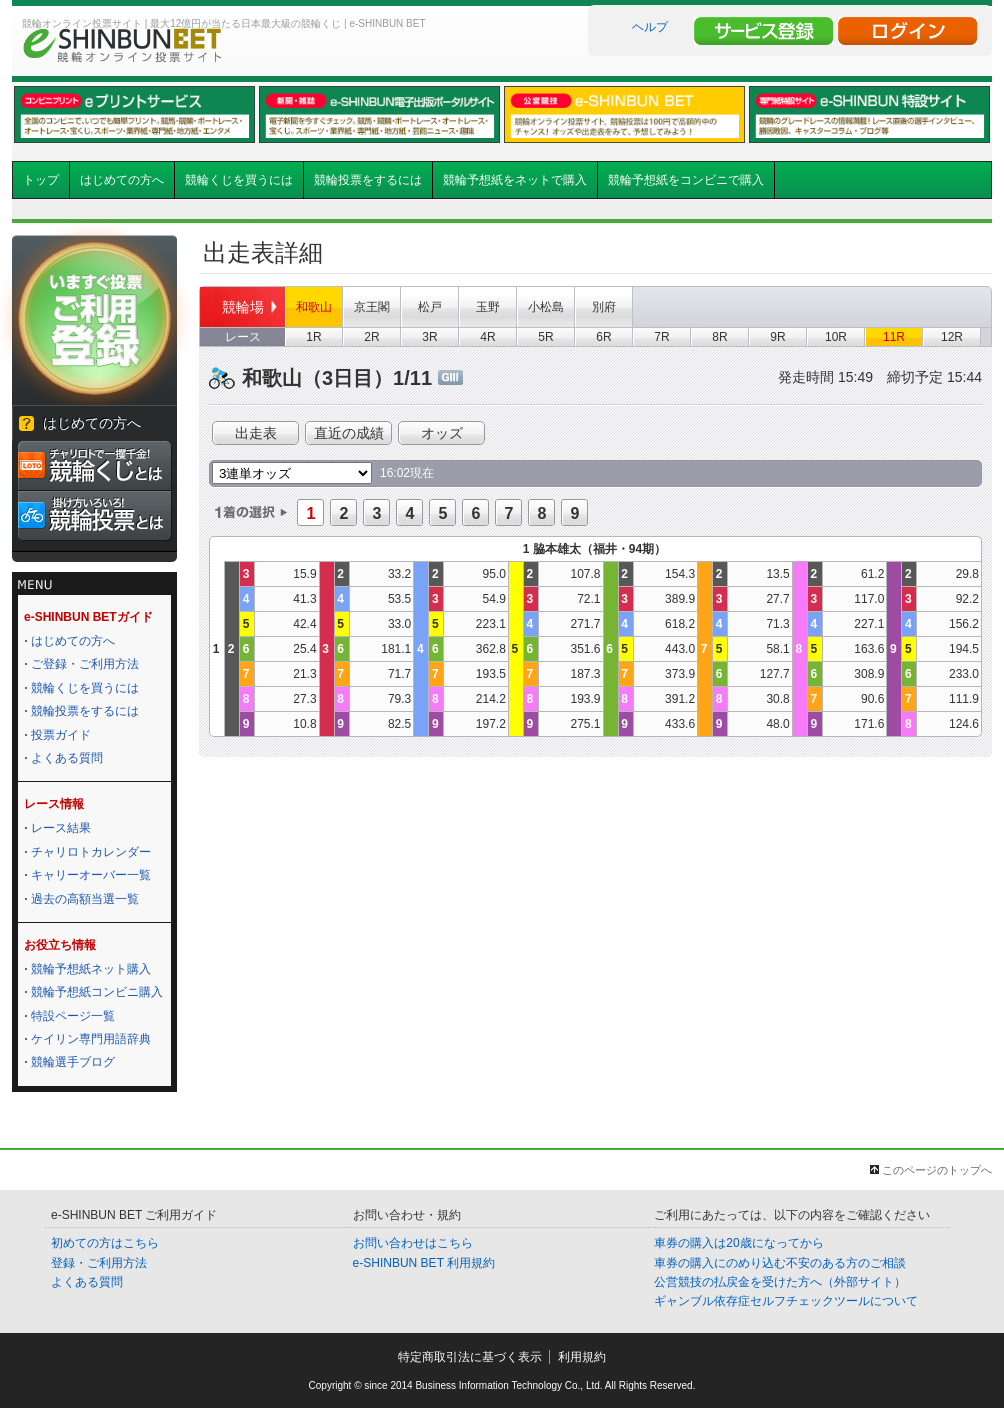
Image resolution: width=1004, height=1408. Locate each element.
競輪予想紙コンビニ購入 (97, 992)
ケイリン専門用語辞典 (91, 1039)
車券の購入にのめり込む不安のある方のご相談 (780, 1263)
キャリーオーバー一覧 (91, 875)
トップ (41, 180)
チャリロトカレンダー (91, 852)
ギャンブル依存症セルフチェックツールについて (786, 1301)
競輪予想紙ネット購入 (91, 969)
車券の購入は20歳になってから (738, 1243)
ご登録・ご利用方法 (85, 664)
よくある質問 (67, 758)
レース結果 (61, 828)
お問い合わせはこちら (413, 1243)
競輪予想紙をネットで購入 (515, 180)
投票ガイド (61, 735)
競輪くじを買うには (239, 180)
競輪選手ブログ (73, 1062)
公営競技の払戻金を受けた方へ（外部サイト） (780, 1282)
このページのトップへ (937, 1170)
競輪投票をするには (368, 180)
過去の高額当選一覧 (85, 899)
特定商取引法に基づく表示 (470, 1357)
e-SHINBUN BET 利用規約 (424, 1263)
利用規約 (582, 1357)
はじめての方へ (122, 180)
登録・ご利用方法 (99, 1263)
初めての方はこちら (105, 1243)
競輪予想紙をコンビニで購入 (686, 180)
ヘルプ (650, 27)
